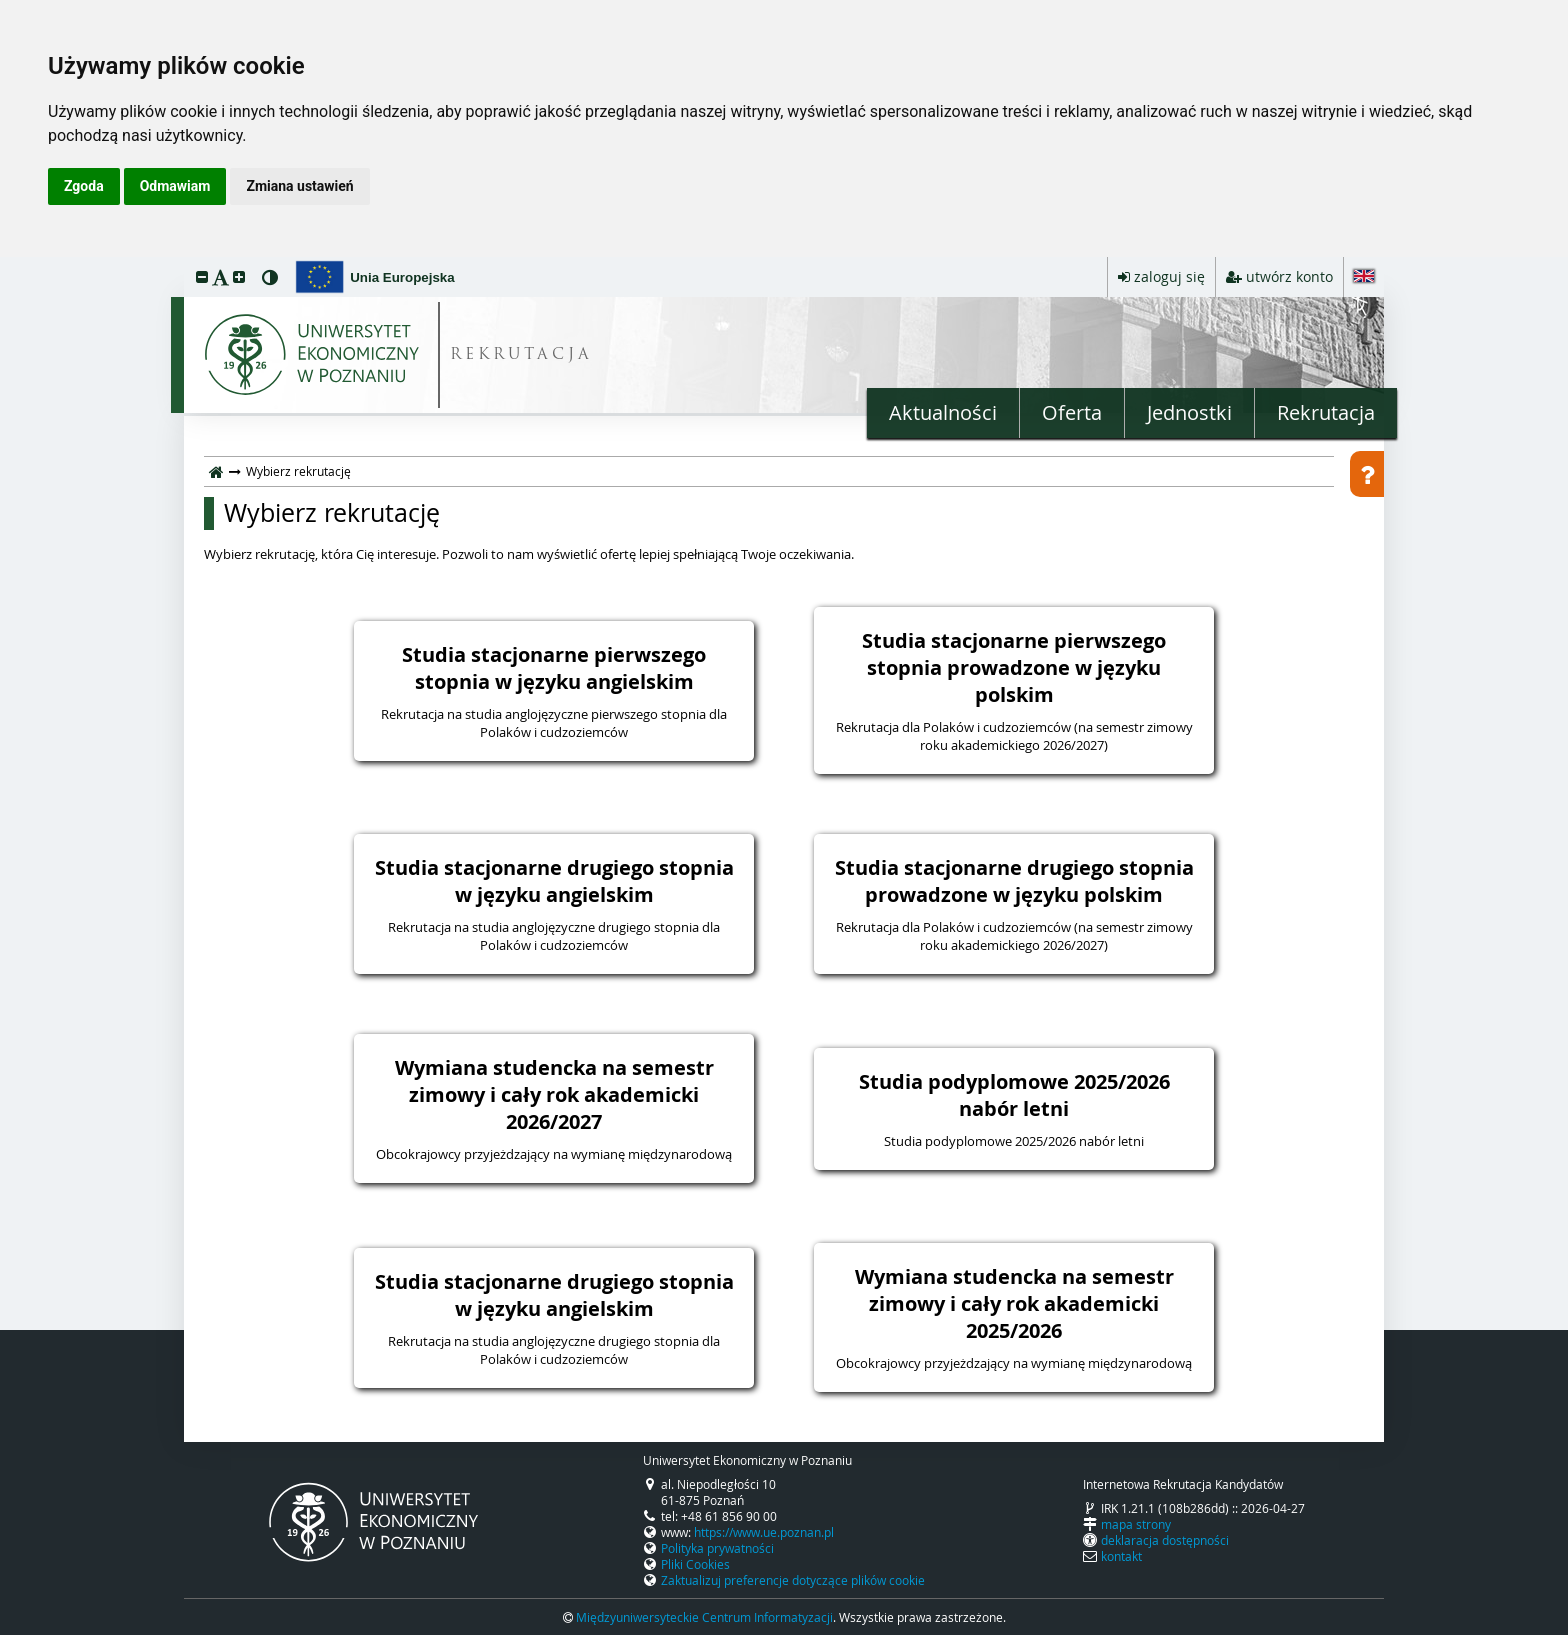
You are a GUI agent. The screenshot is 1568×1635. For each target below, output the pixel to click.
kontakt (1121, 1556)
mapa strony (1136, 1524)
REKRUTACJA (521, 355)
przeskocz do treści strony (5, 262)
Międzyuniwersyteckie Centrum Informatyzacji (704, 1617)
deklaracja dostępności (1165, 1540)
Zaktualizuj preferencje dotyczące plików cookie (793, 1580)
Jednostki (1189, 412)
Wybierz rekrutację (332, 513)
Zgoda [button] (84, 186)
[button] (202, 276)
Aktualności (943, 412)
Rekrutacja (1326, 412)
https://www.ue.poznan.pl (764, 1532)
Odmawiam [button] (175, 186)
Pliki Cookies (695, 1564)
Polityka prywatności (717, 1548)
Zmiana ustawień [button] (299, 186)
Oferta (1072, 412)
